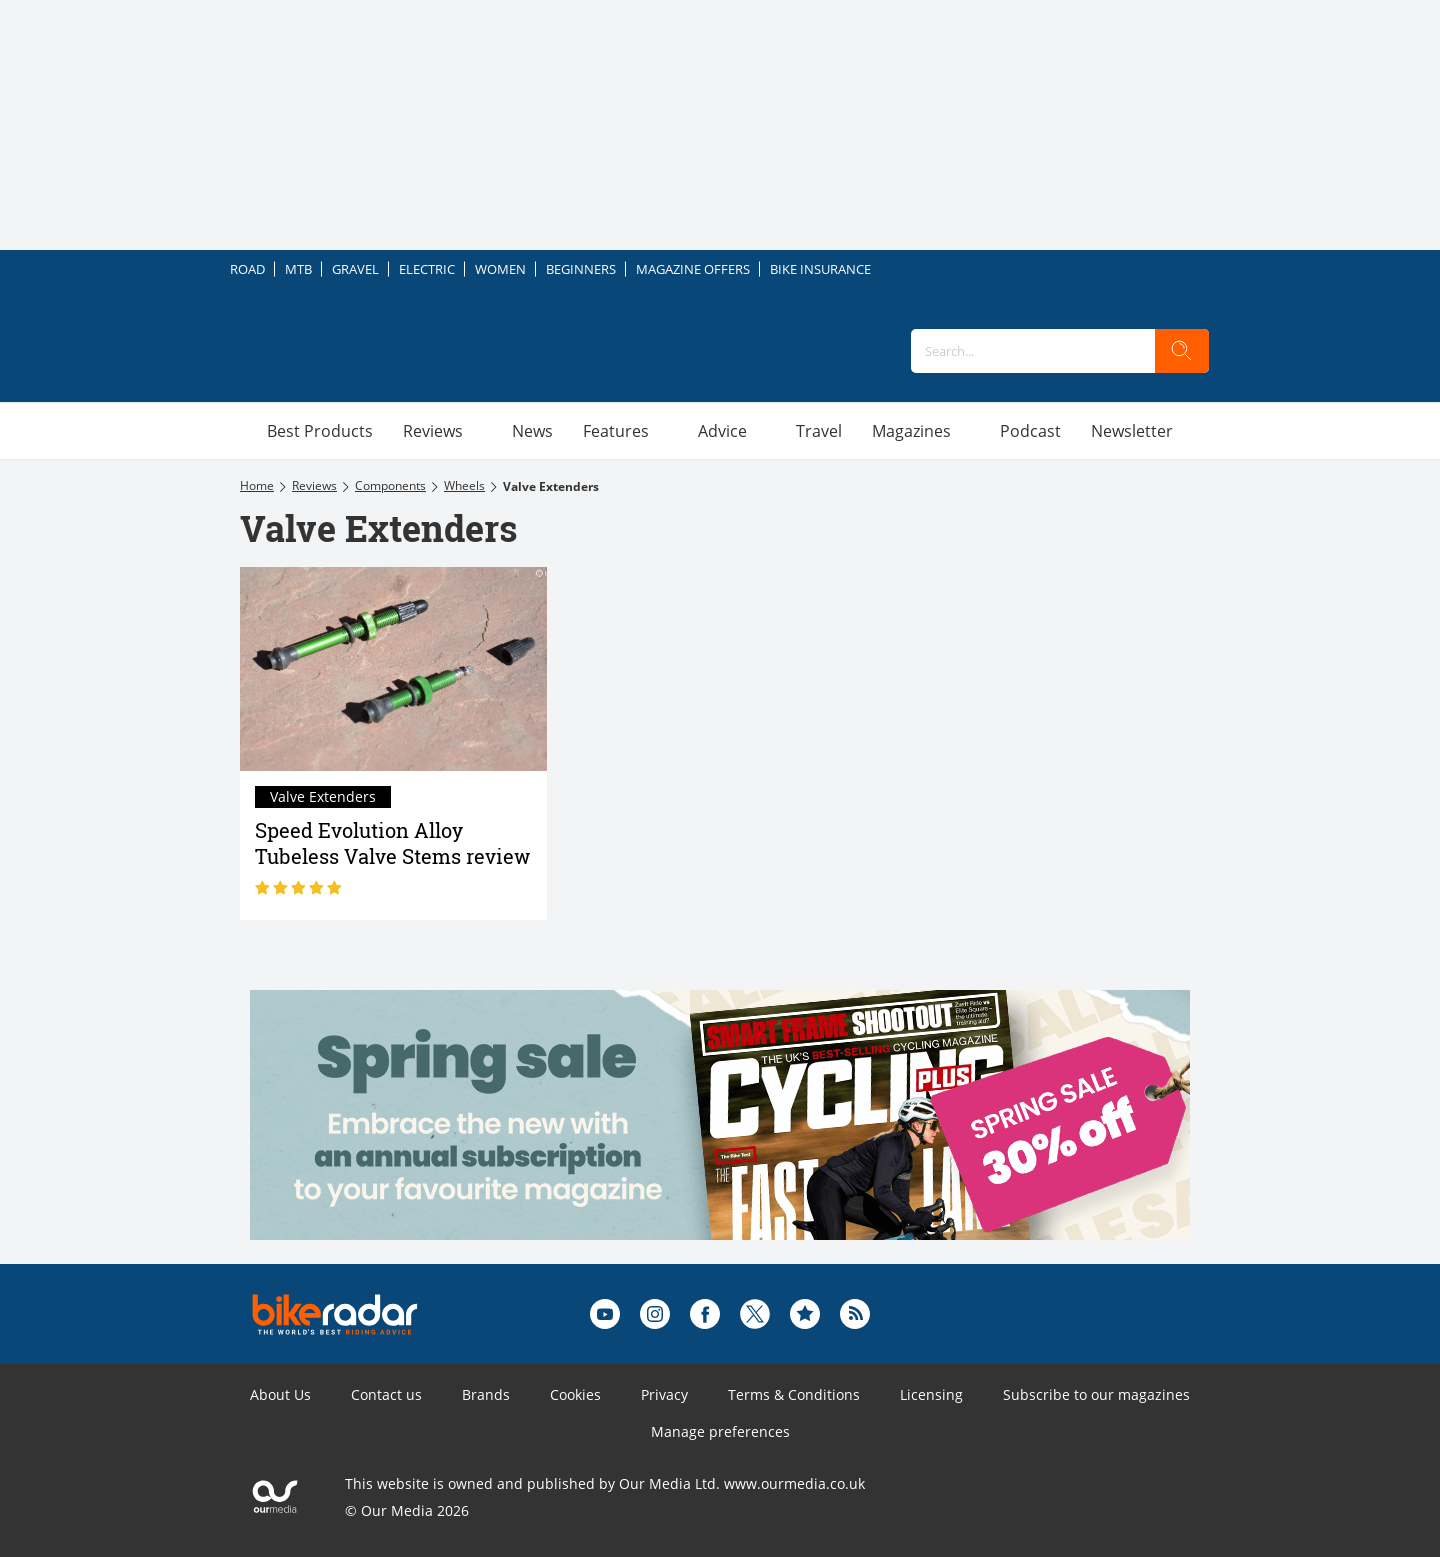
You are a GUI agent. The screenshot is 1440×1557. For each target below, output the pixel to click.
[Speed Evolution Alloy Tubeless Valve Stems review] (393, 669)
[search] (1182, 351)
